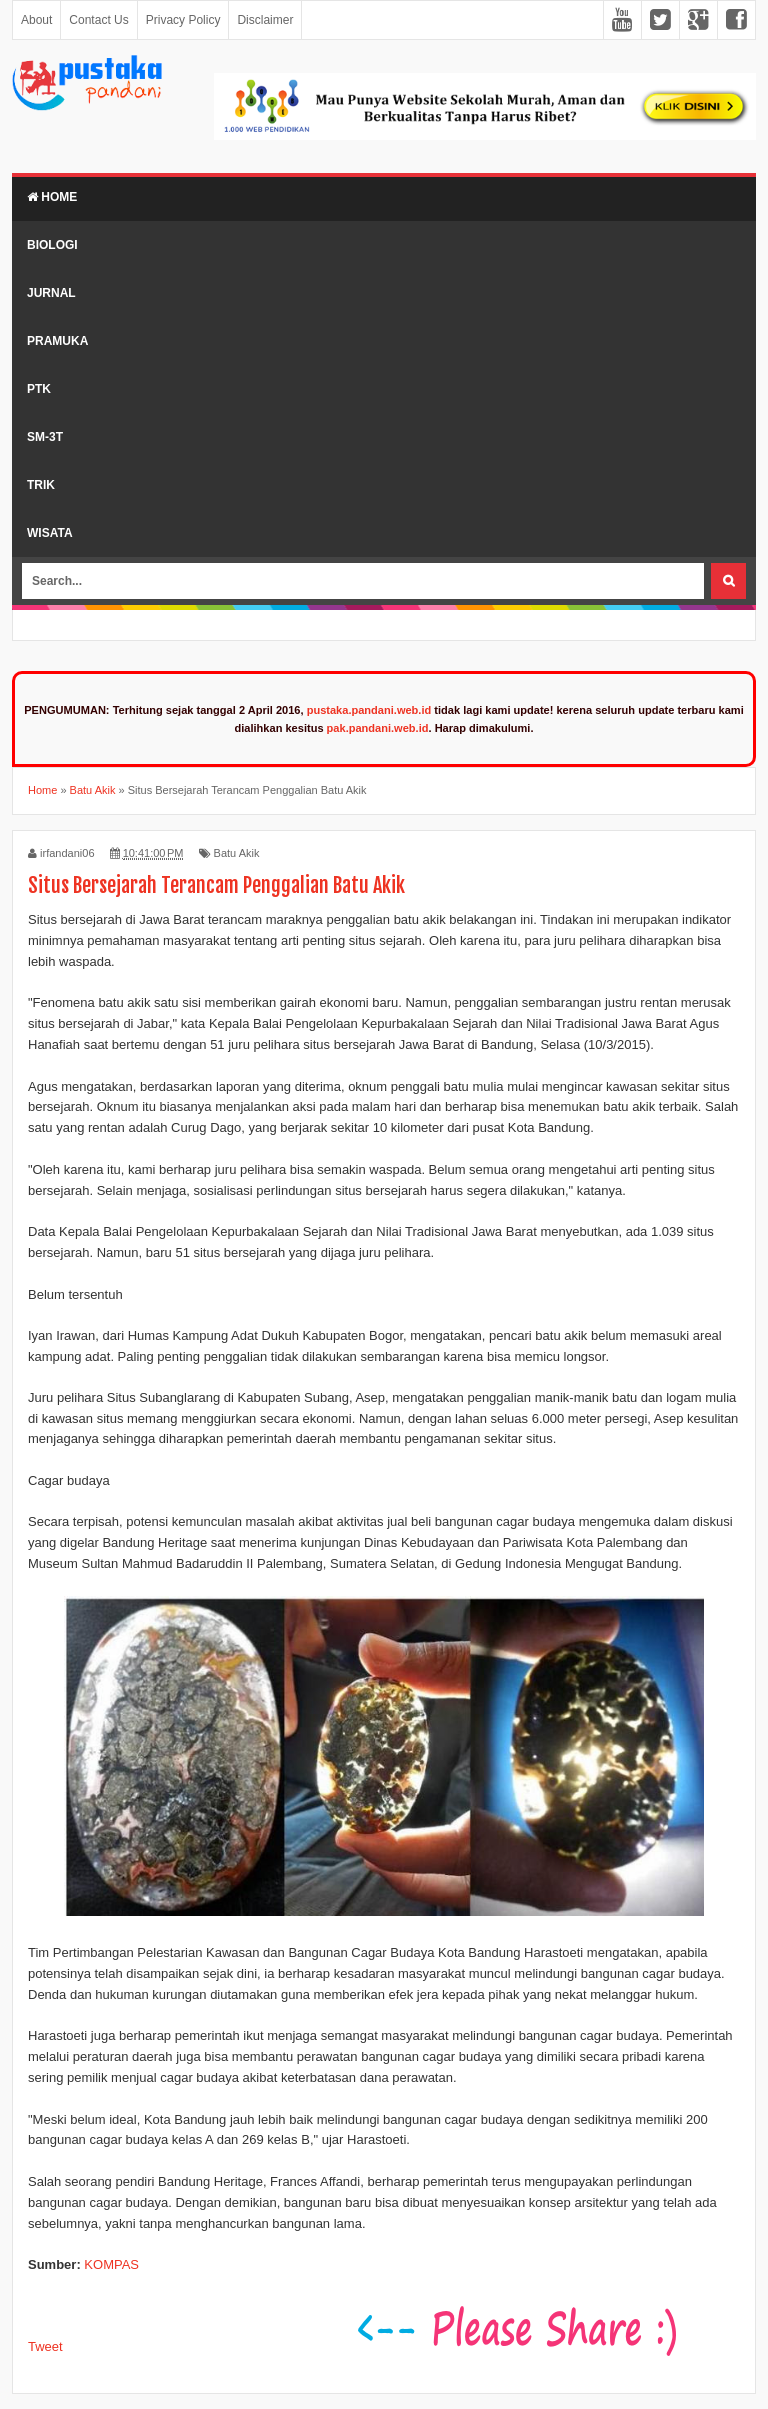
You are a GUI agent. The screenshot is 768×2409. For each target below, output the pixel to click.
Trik (41, 485)
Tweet (45, 2346)
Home (52, 197)
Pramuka (57, 341)
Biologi (52, 245)
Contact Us (98, 20)
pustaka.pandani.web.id (369, 710)
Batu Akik (237, 853)
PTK (39, 389)
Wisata (50, 533)
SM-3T (45, 437)
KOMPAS (111, 2264)
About (36, 20)
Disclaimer (265, 20)
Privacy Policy (183, 20)
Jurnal (51, 293)
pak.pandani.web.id (378, 728)
